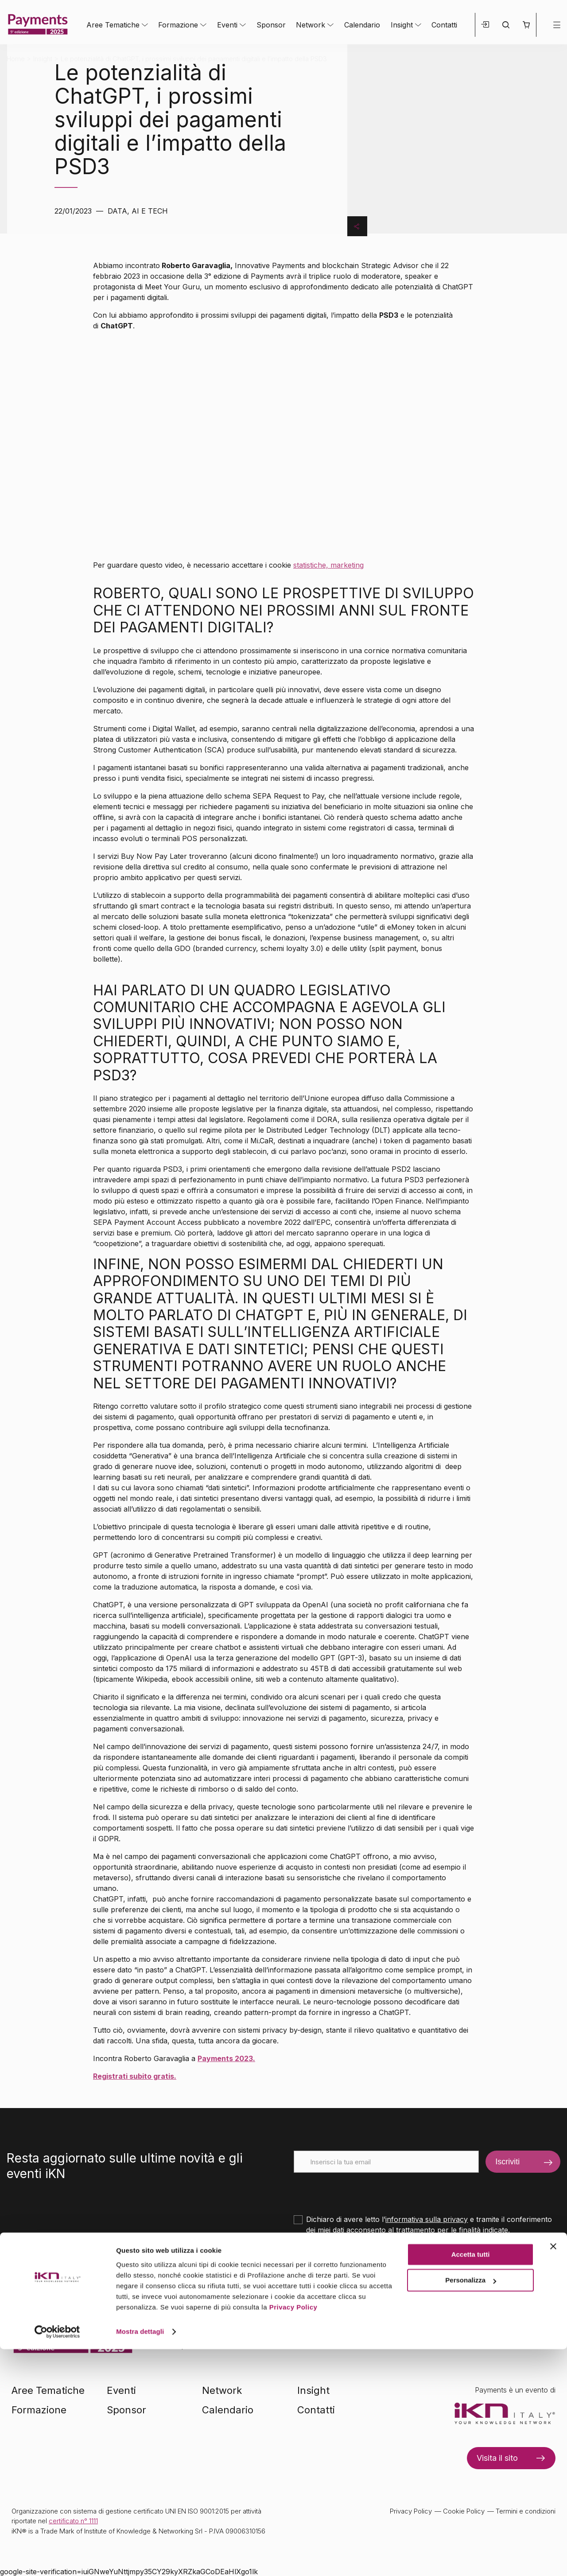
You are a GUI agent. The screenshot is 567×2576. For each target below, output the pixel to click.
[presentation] (361, 2190)
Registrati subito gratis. (134, 2076)
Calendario (362, 24)
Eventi (227, 24)
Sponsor (271, 24)
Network (310, 24)
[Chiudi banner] (553, 2473)
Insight (402, 24)
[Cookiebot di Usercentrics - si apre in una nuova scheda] (57, 2558)
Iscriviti (507, 2161)
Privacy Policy (293, 2534)
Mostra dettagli (140, 2558)
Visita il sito (497, 2458)
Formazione (178, 24)
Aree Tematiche (113, 24)
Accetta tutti (470, 2481)
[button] (526, 24)
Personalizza (470, 2507)
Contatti (444, 24)
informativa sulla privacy (426, 2219)
